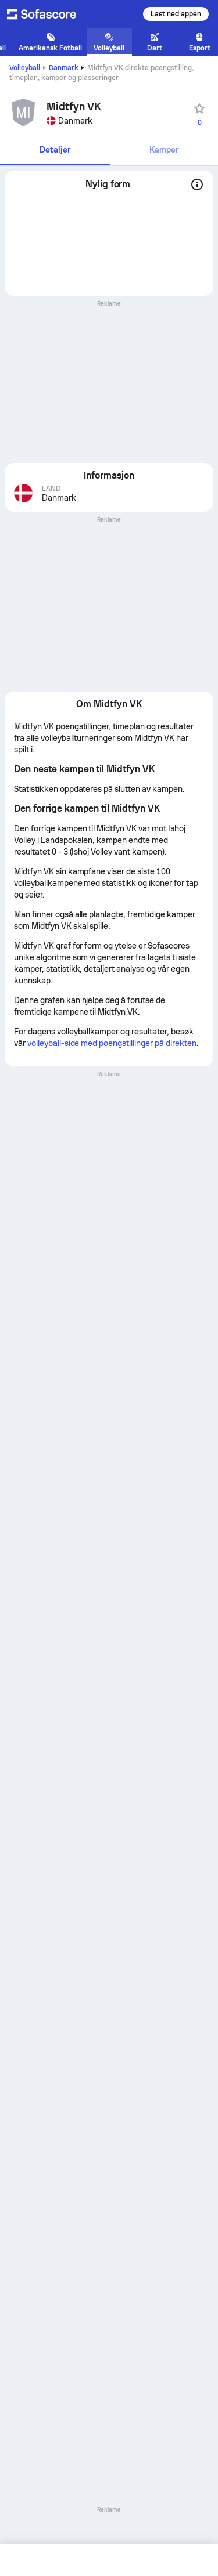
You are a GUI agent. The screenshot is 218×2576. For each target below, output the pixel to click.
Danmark (63, 68)
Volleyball (24, 68)
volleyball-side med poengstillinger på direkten (111, 1043)
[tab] (55, 150)
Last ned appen (176, 14)
